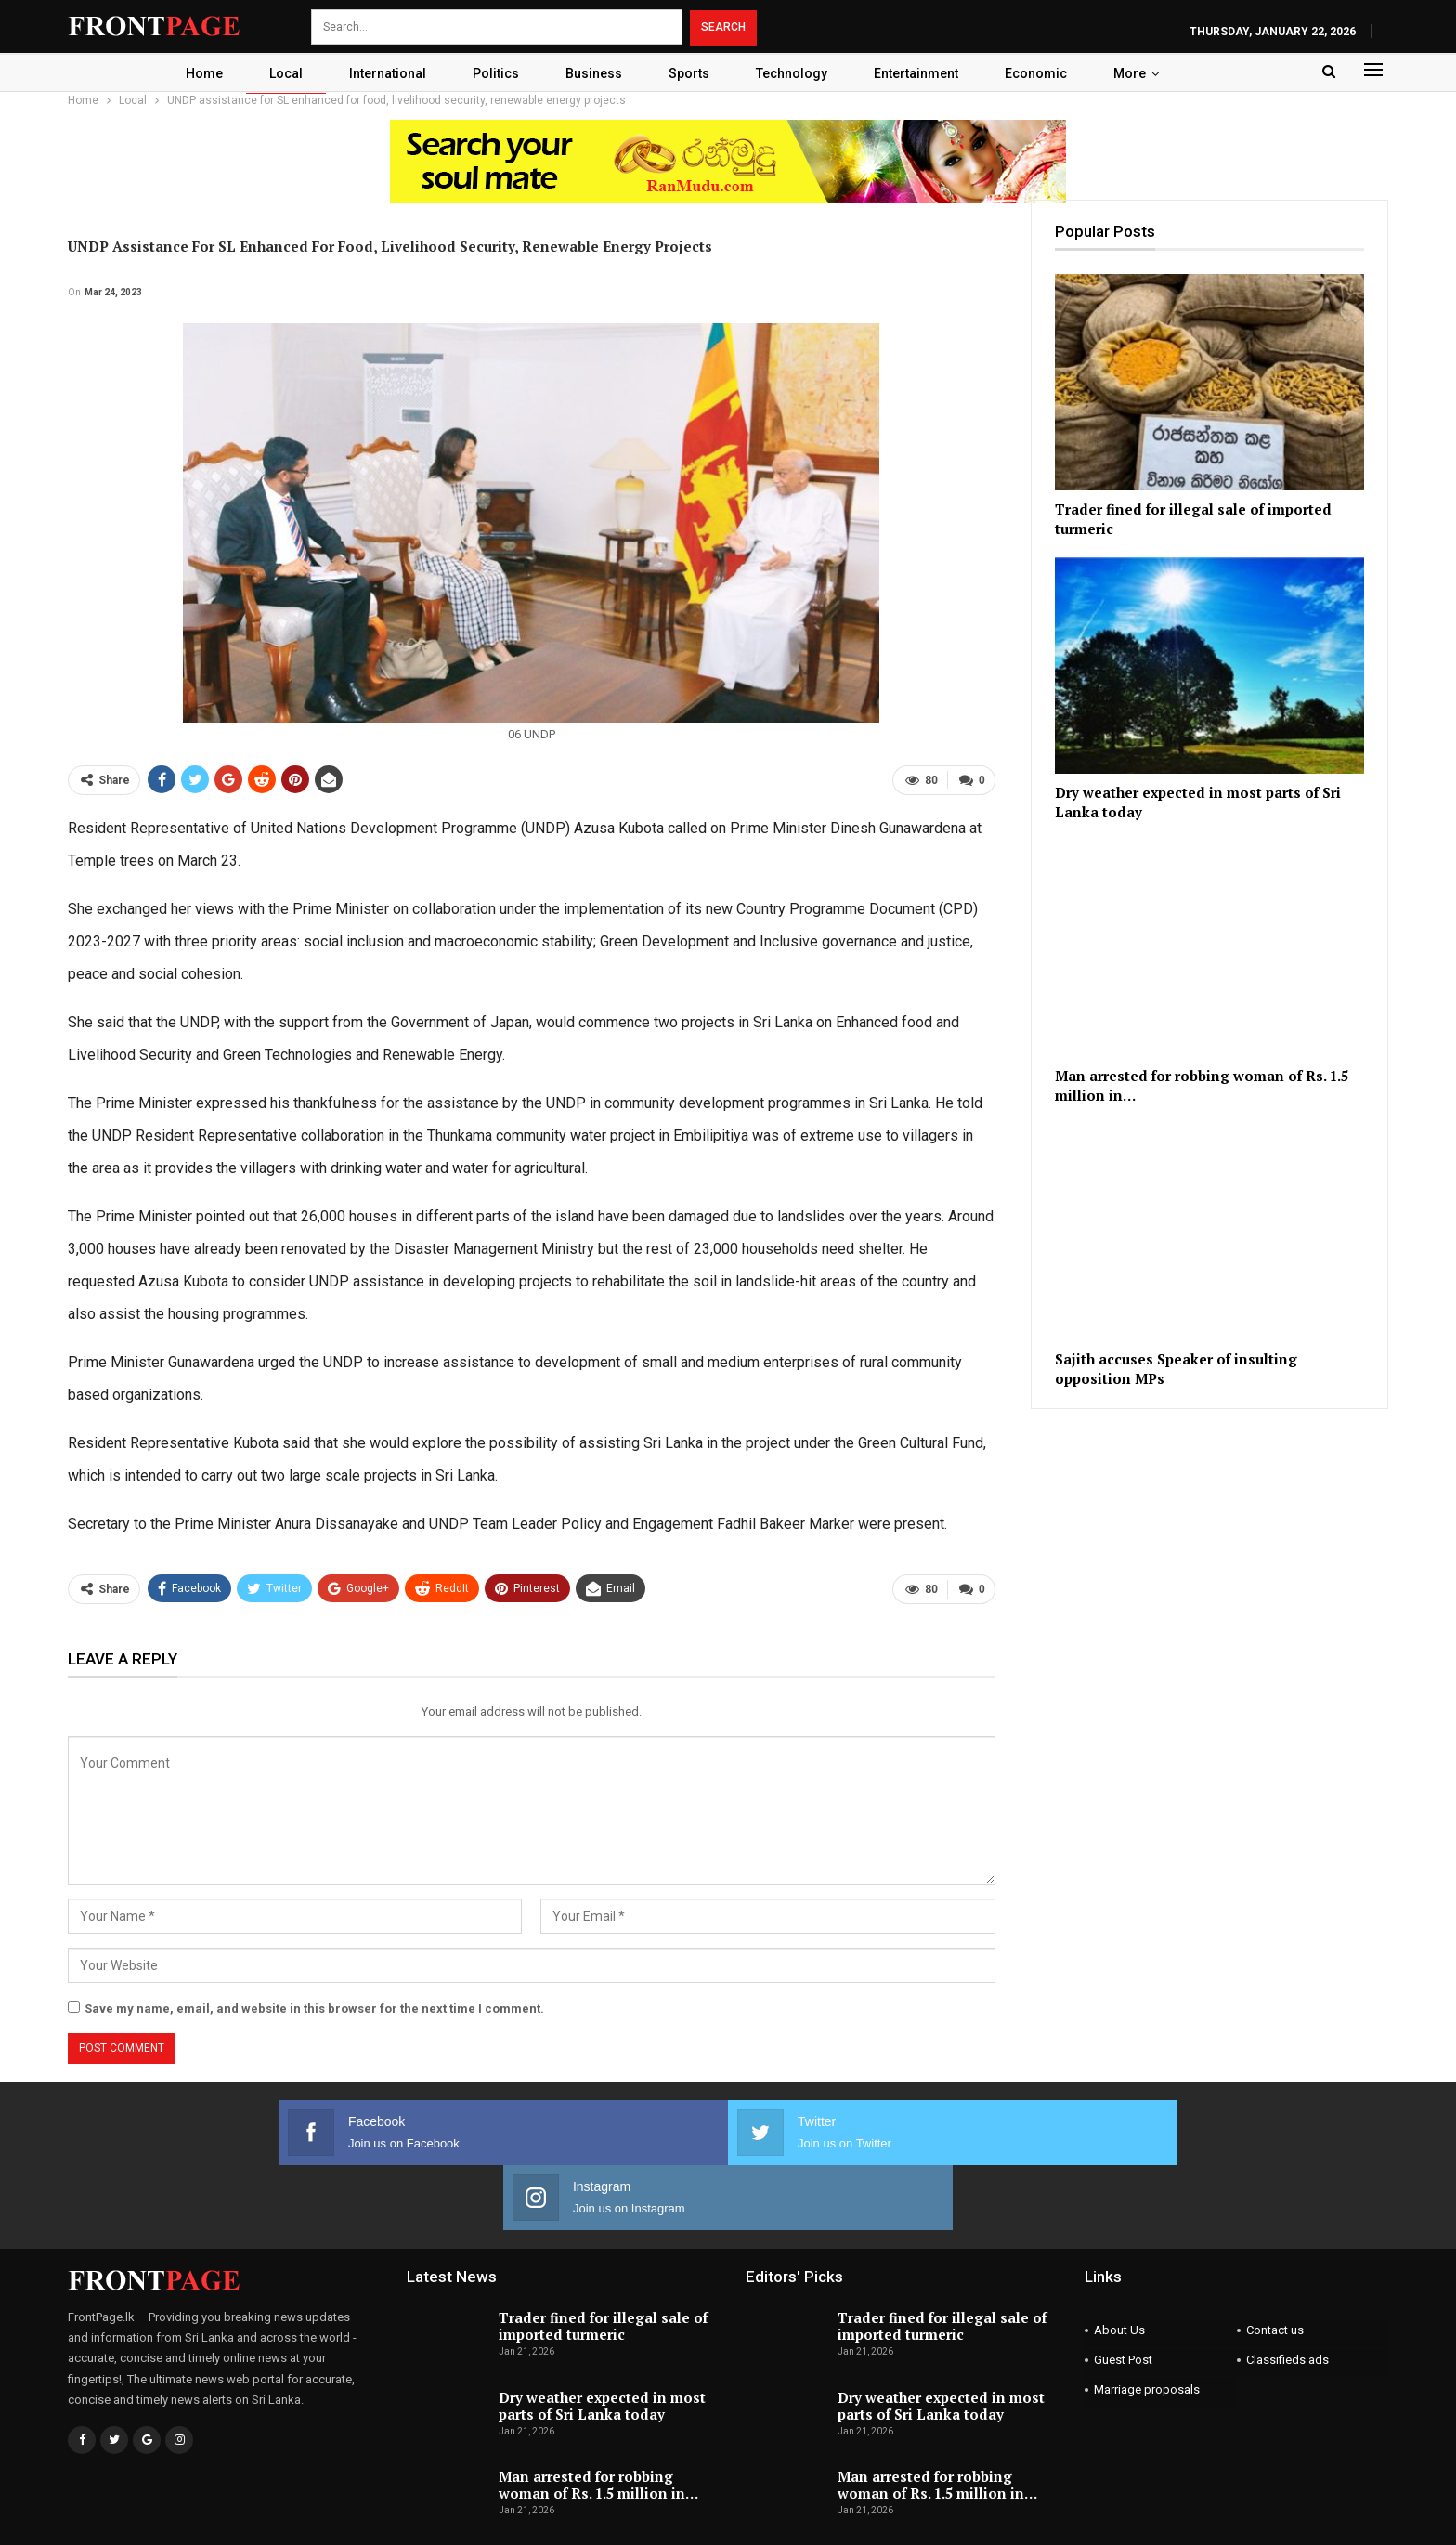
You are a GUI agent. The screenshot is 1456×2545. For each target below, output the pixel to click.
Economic (1046, 73)
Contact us (1275, 2263)
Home (192, 73)
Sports (690, 73)
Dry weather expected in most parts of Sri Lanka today (602, 2338)
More (1142, 73)
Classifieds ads (1287, 2293)
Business (593, 73)
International (381, 73)
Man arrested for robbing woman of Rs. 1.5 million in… (598, 2417)
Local (276, 73)
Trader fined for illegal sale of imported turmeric (603, 2259)
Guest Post (1123, 2293)
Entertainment (923, 73)
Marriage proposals (1147, 2323)
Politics (492, 73)
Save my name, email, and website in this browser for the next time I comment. (314, 2007)
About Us (1119, 2263)
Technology (796, 73)
